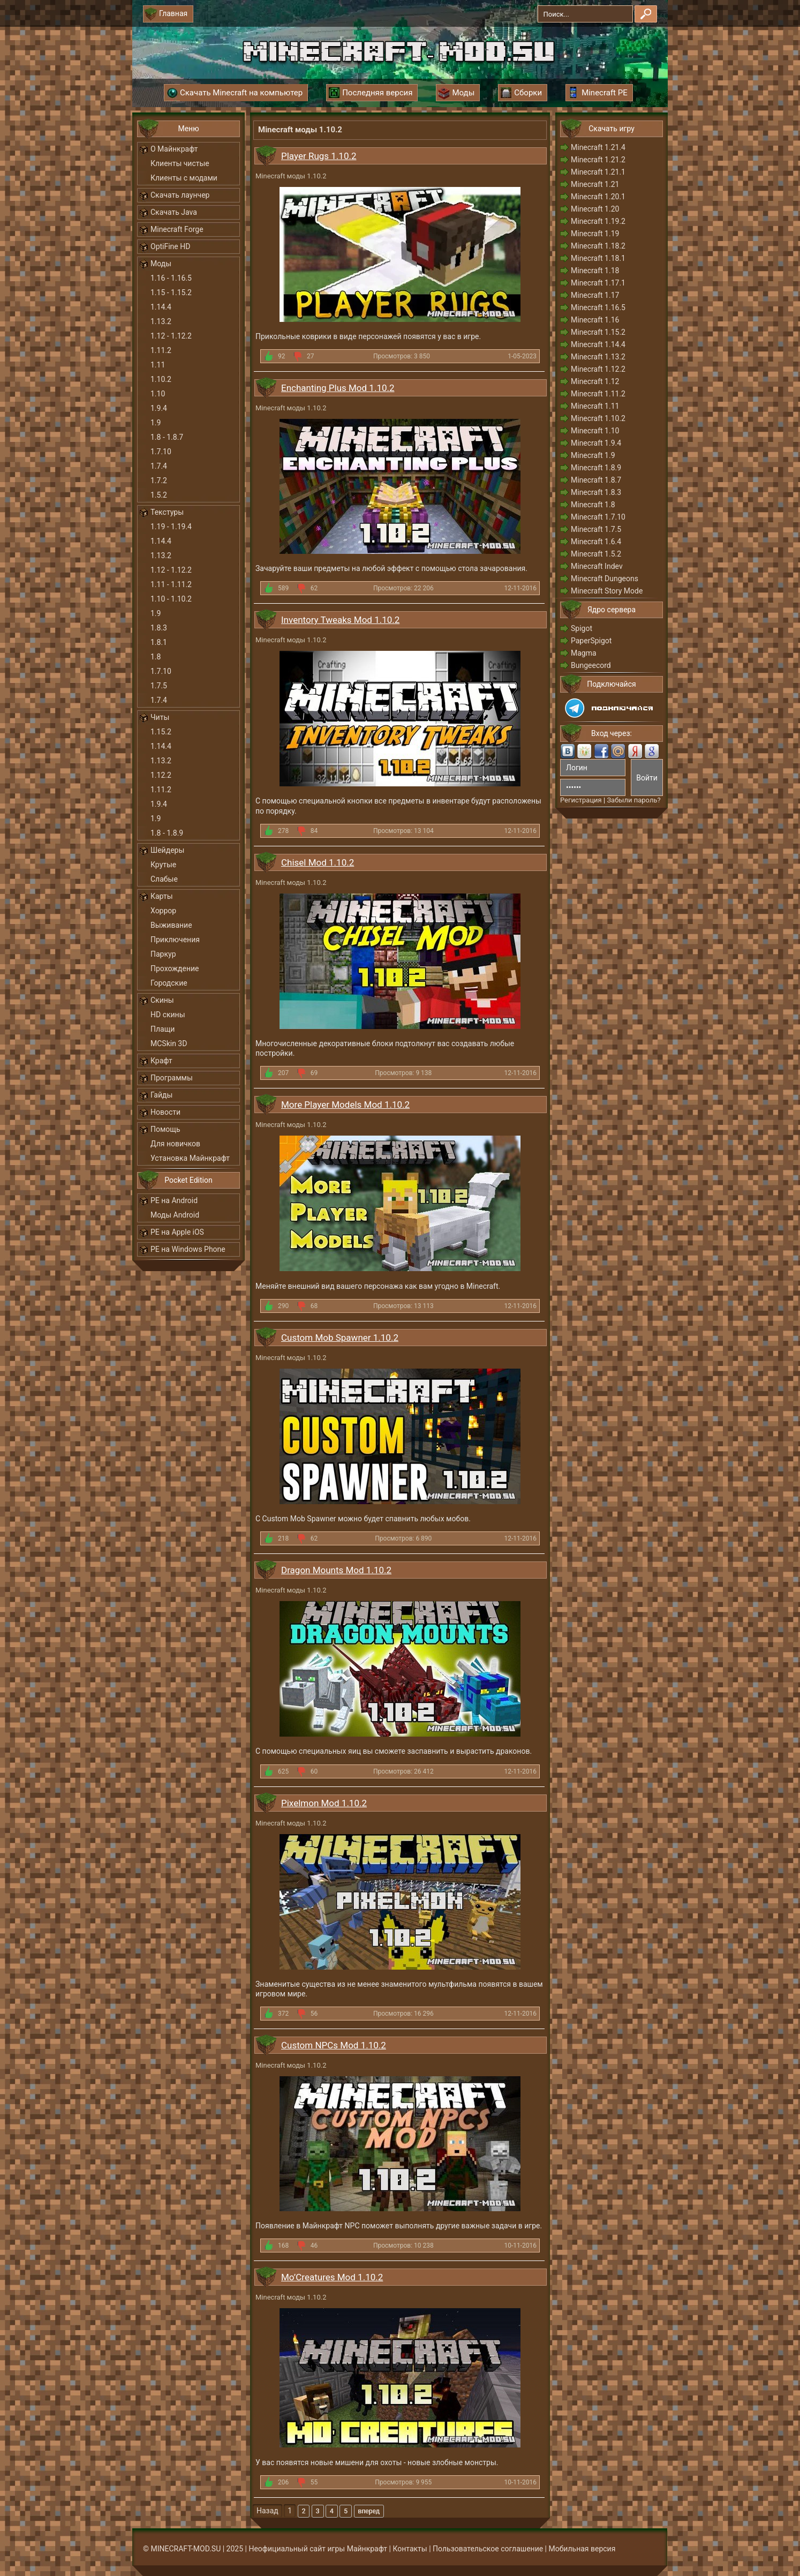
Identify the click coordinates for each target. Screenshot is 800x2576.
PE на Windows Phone (187, 1249)
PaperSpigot (591, 640)
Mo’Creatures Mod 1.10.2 (332, 2277)
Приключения (175, 939)
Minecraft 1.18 (595, 270)
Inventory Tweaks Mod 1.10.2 (340, 619)
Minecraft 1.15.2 (598, 332)
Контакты (410, 2548)
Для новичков (175, 1143)
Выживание (171, 925)
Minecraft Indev (597, 566)
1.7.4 (158, 466)
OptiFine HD (170, 246)
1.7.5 (158, 685)
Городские (168, 983)
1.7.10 (160, 451)
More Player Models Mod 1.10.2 (345, 1104)
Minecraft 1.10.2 (598, 418)
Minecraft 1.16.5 (598, 307)
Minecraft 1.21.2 (598, 159)
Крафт (161, 1060)
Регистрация (581, 800)
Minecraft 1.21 (595, 184)
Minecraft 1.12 (595, 381)
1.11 (157, 365)
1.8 (155, 656)
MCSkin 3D (168, 1043)
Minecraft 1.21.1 (598, 172)
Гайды (161, 1095)
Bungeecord (591, 665)
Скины (162, 1000)
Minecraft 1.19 (595, 233)
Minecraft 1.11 (595, 406)
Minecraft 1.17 (595, 295)
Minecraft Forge (176, 229)
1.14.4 (160, 307)
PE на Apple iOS (177, 1232)
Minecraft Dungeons (604, 578)
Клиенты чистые (179, 163)
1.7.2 (158, 480)
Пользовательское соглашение (488, 2548)
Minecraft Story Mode (607, 591)
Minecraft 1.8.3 (596, 492)
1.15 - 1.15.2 (171, 292)
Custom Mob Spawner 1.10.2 (339, 1337)
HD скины (167, 1014)
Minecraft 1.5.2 (596, 554)
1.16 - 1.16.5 (171, 278)
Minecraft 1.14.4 (598, 344)
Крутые (163, 864)
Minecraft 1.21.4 (598, 147)
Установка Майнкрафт (190, 1158)
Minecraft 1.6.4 (596, 541)
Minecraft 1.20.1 (598, 196)
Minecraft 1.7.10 (598, 517)
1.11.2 (160, 350)
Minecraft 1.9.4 (596, 443)
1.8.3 (158, 628)
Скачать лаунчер (179, 195)
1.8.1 (158, 642)
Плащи (162, 1029)
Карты (161, 896)
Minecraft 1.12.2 (598, 369)
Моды (160, 263)
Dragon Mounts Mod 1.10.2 (336, 1570)
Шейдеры (167, 850)
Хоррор (163, 910)
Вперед (369, 2511)
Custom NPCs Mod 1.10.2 (333, 2045)
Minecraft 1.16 (595, 320)
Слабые (164, 879)
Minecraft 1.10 (595, 430)
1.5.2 (158, 495)
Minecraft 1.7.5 (596, 529)
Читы (159, 717)
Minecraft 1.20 (595, 209)
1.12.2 (160, 775)
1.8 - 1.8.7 (166, 437)
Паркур (163, 954)
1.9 (155, 422)
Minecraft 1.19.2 (598, 221)
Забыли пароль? (633, 800)
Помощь (165, 1129)
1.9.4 (158, 408)
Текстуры (167, 512)
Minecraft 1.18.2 (598, 246)
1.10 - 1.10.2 (171, 599)
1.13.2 (160, 321)
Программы (171, 1077)
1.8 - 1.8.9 (166, 833)
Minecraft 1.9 (593, 455)
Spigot (581, 628)
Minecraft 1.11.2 (598, 393)
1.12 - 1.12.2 (171, 336)
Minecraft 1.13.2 (598, 356)
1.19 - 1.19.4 (171, 526)
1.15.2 (160, 731)
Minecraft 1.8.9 (596, 467)
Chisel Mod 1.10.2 (317, 862)
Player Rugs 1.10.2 (318, 156)
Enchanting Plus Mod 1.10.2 (338, 387)
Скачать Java (173, 212)
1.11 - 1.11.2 (171, 584)
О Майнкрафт (174, 149)
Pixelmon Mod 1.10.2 (324, 1803)
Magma (584, 653)
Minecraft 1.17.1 (598, 283)
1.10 (157, 393)
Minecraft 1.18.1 (598, 258)
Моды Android (174, 1215)
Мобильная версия (582, 2548)
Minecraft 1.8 (593, 504)
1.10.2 (160, 379)
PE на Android (174, 1200)
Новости (165, 1112)
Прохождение (174, 968)
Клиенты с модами (183, 178)
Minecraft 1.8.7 (596, 480)
